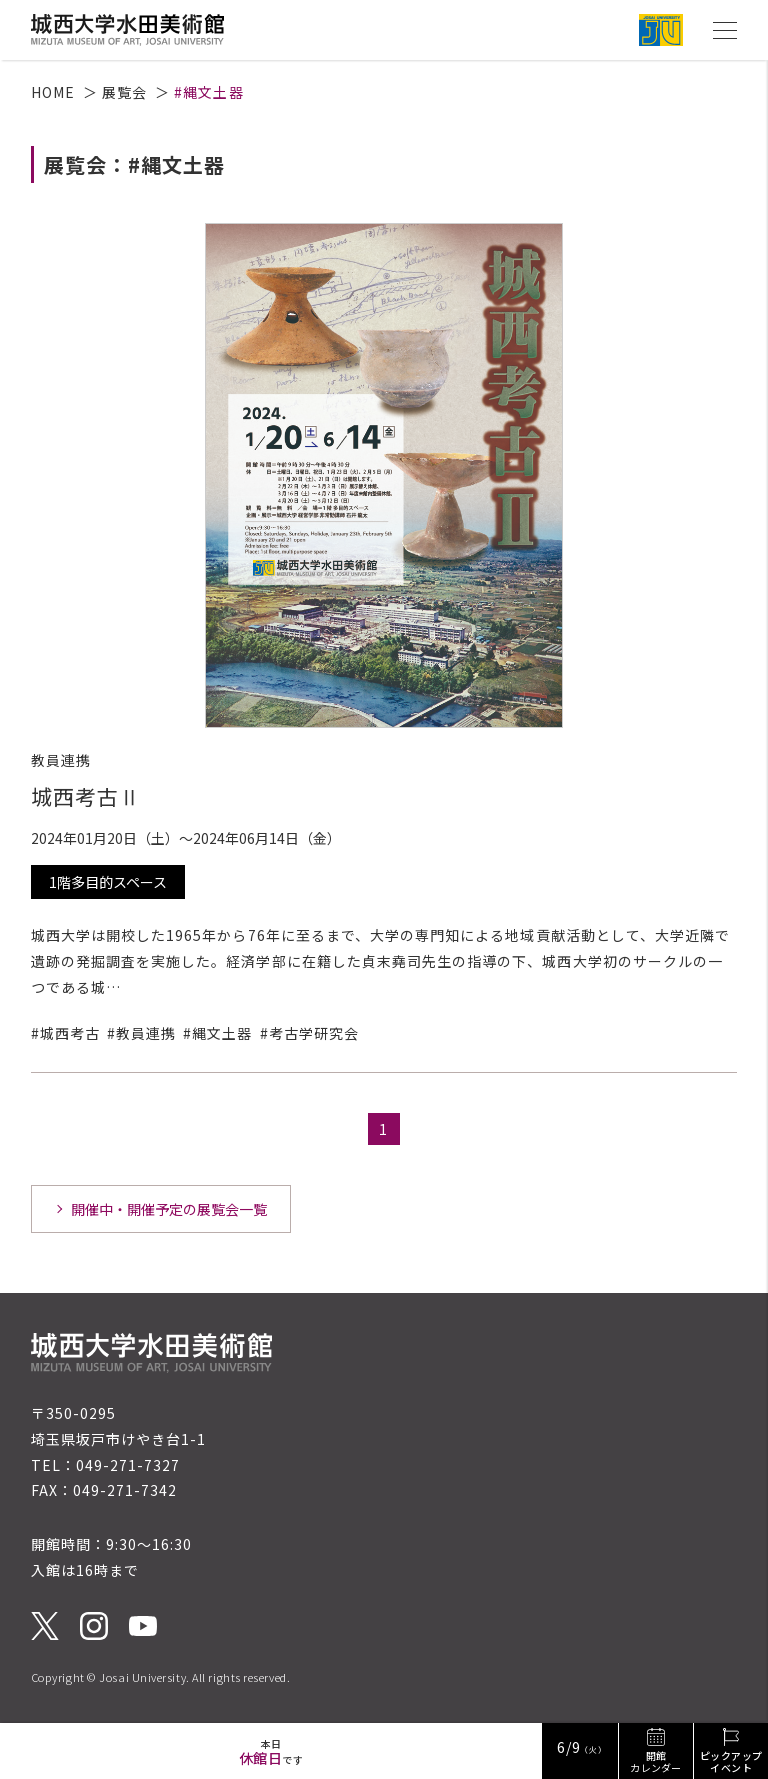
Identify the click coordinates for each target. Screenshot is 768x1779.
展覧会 (124, 92)
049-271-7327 (128, 1465)
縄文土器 (222, 1033)
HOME (53, 92)
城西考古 (70, 1033)
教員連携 (146, 1033)
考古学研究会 (314, 1033)
